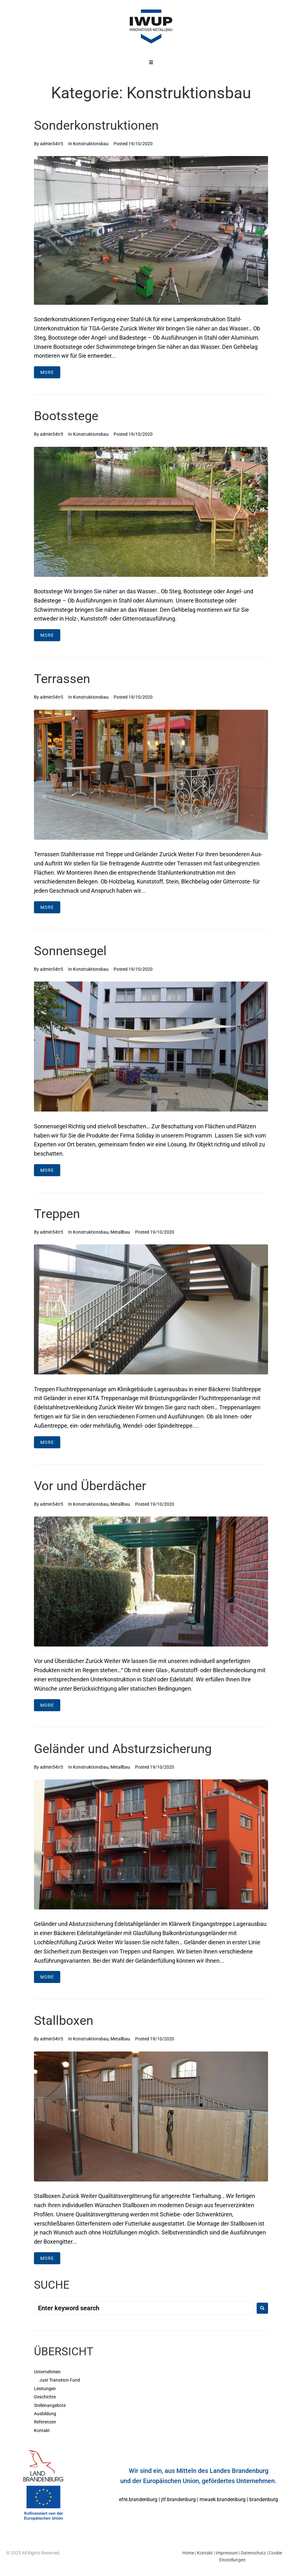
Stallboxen (63, 2020)
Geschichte (45, 2396)
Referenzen (45, 2421)
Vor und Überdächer (90, 1485)
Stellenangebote (50, 2405)
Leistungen (45, 2388)
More (47, 372)
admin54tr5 (51, 143)
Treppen (57, 1213)
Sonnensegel (70, 950)
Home (188, 2552)
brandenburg (263, 2499)
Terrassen (62, 678)
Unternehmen (47, 2371)
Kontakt (42, 2430)
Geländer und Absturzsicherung (123, 1748)
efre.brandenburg (138, 2499)
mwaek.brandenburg (223, 2499)
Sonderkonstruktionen (96, 125)
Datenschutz (253, 2552)
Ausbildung (45, 2413)
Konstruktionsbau (90, 143)
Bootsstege (66, 415)
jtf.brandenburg (178, 2499)
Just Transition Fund (59, 2380)
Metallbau (120, 1232)
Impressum (227, 2552)
